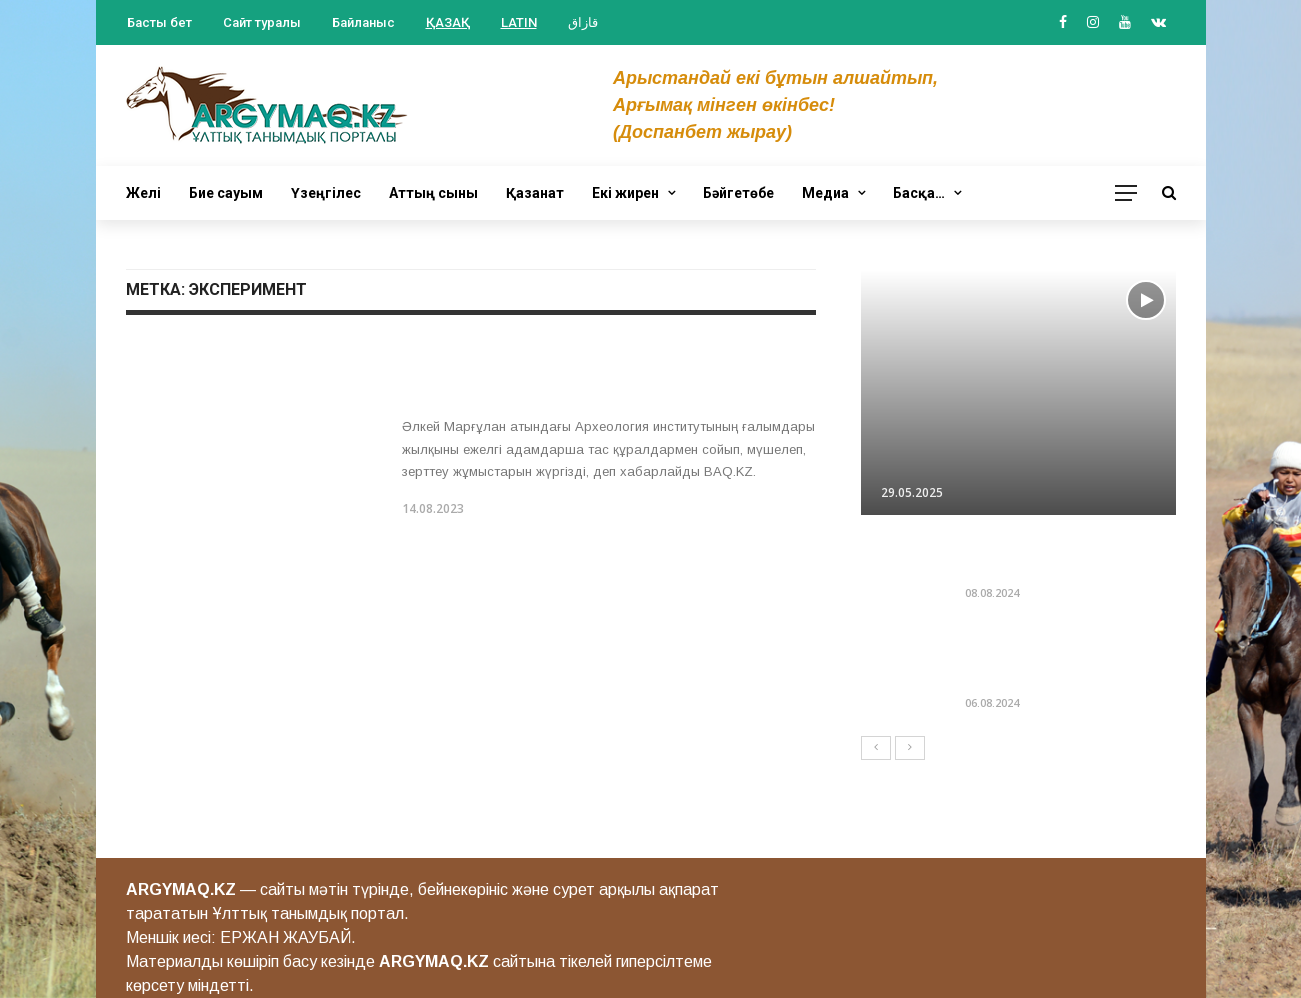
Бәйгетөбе (738, 193)
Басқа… (919, 193)
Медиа (825, 193)
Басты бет (159, 22)
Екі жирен (625, 193)
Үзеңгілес (326, 193)
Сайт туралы (262, 22)
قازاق (583, 22)
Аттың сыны (433, 193)
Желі (143, 193)
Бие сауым (226, 193)
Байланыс (363, 22)
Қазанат (535, 193)
